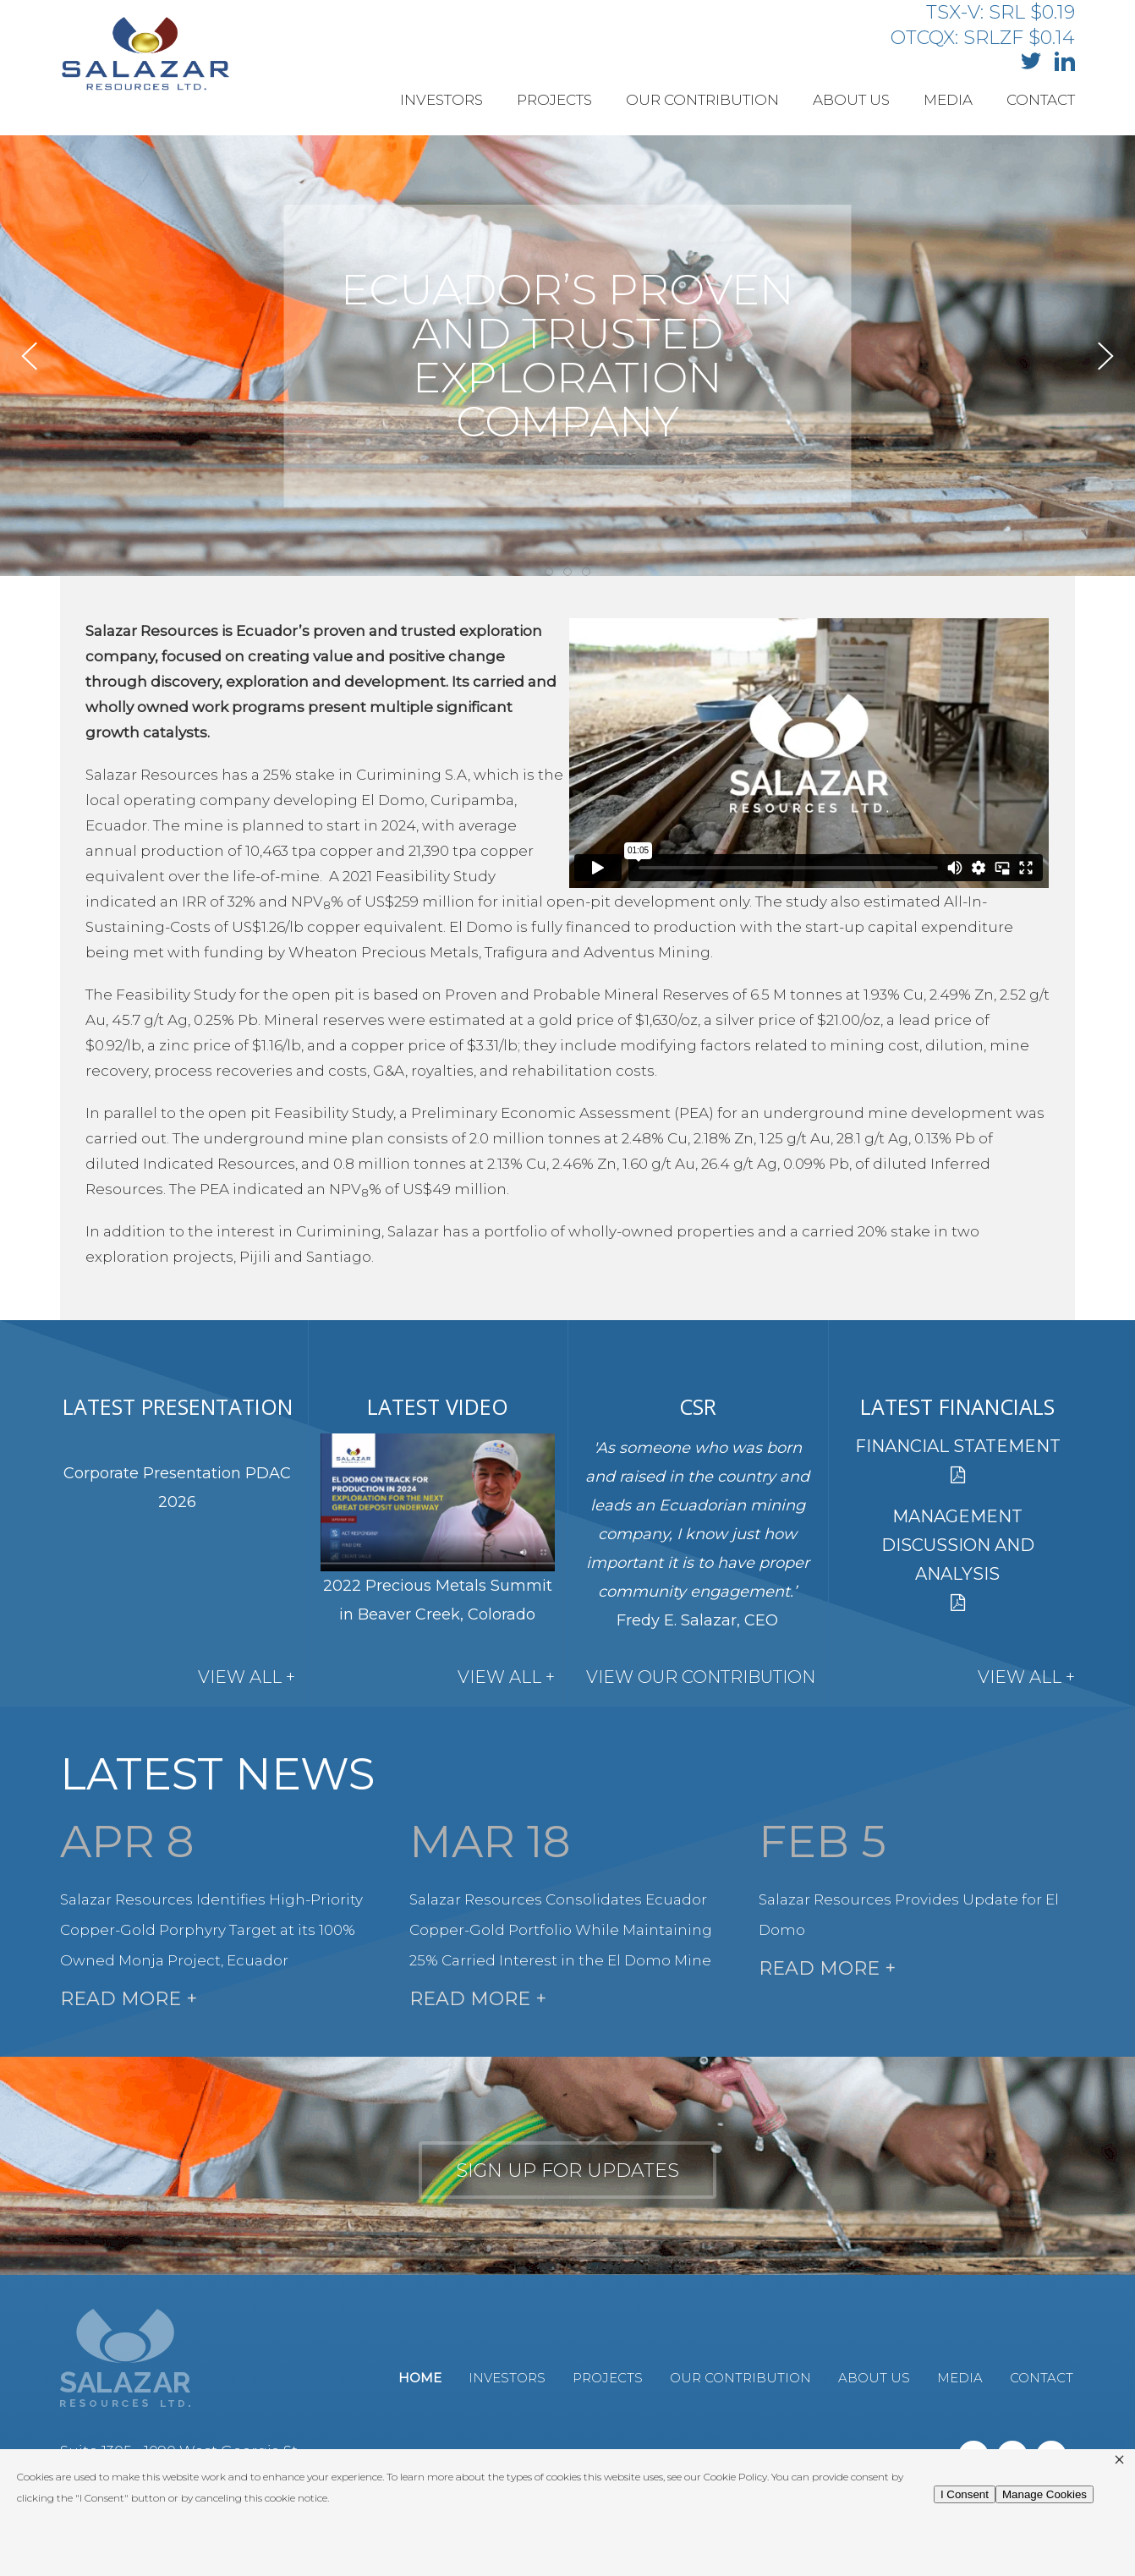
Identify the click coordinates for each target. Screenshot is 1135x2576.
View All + (246, 1677)
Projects (554, 99)
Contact (1040, 99)
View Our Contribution (700, 1677)
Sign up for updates (567, 2170)
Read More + (128, 1998)
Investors (441, 99)
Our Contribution (702, 99)
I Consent (964, 2494)
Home (419, 2378)
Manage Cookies (1044, 2494)
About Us (851, 99)
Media (948, 99)
